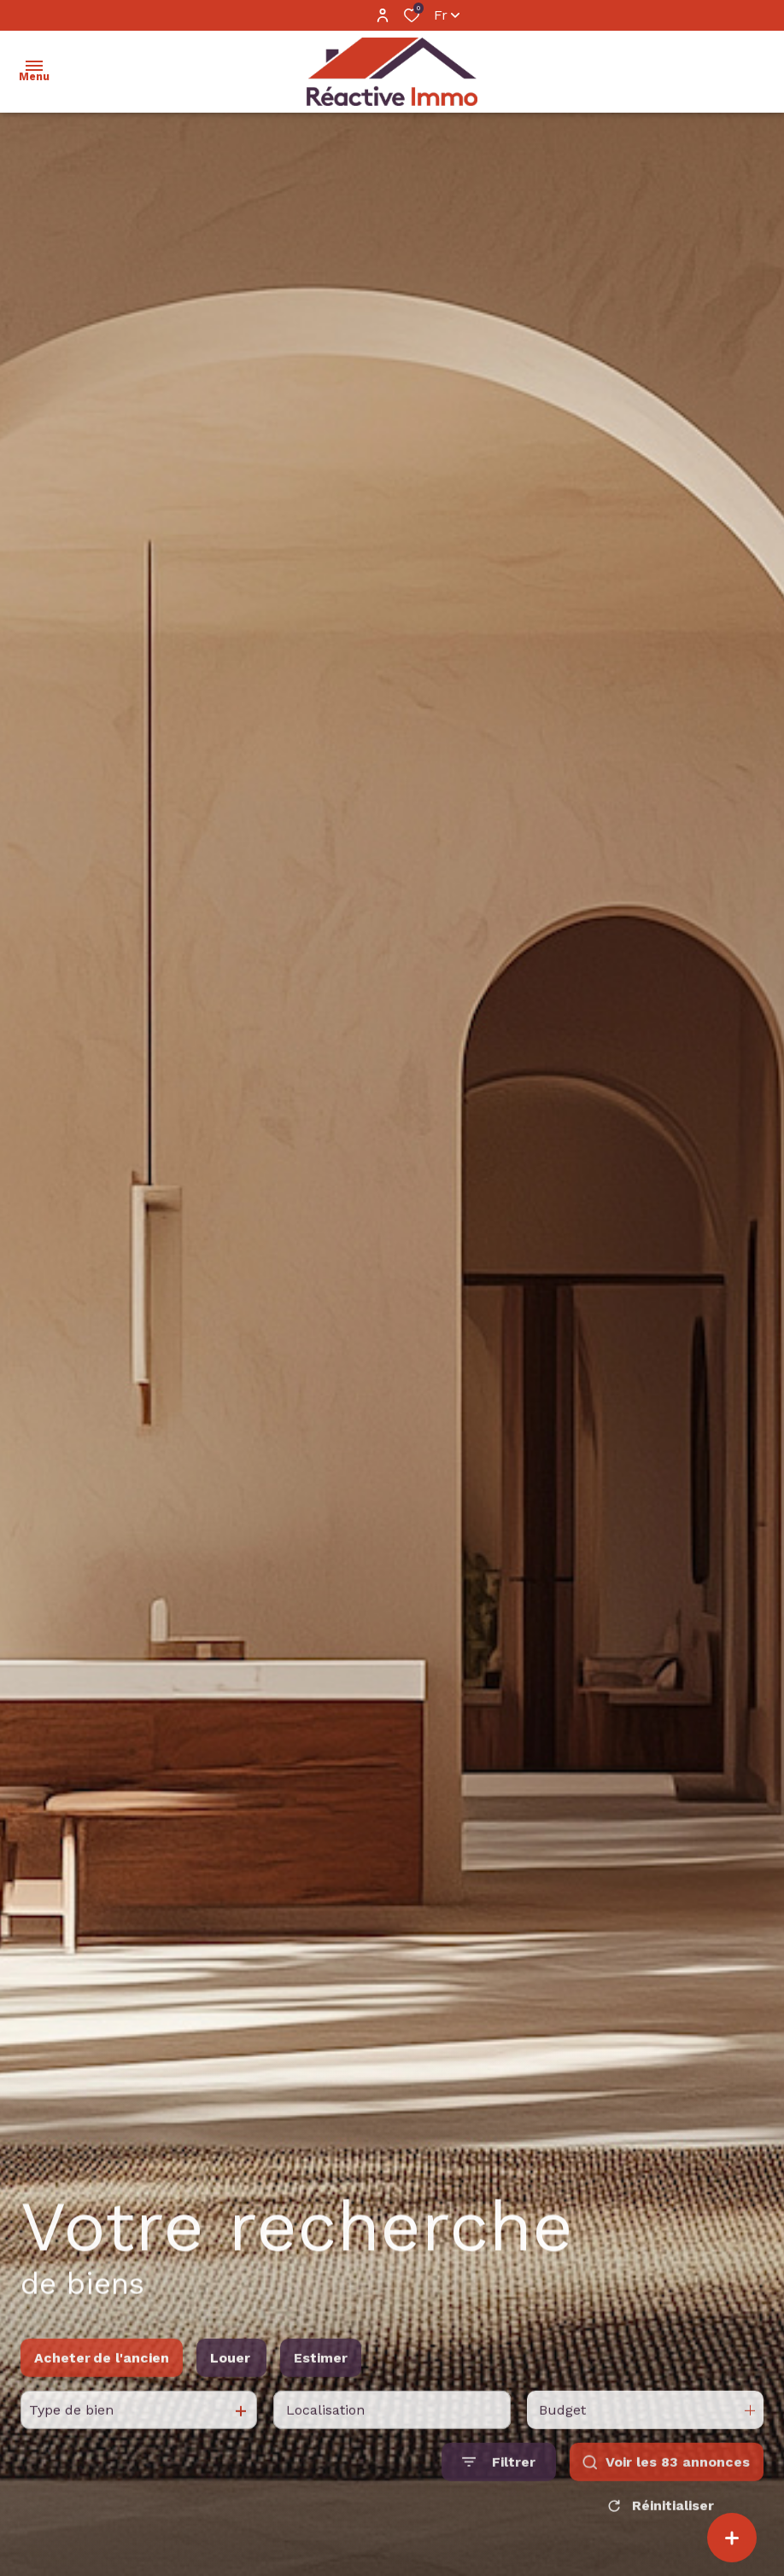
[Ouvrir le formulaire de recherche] (499, 2485)
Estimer (321, 2381)
